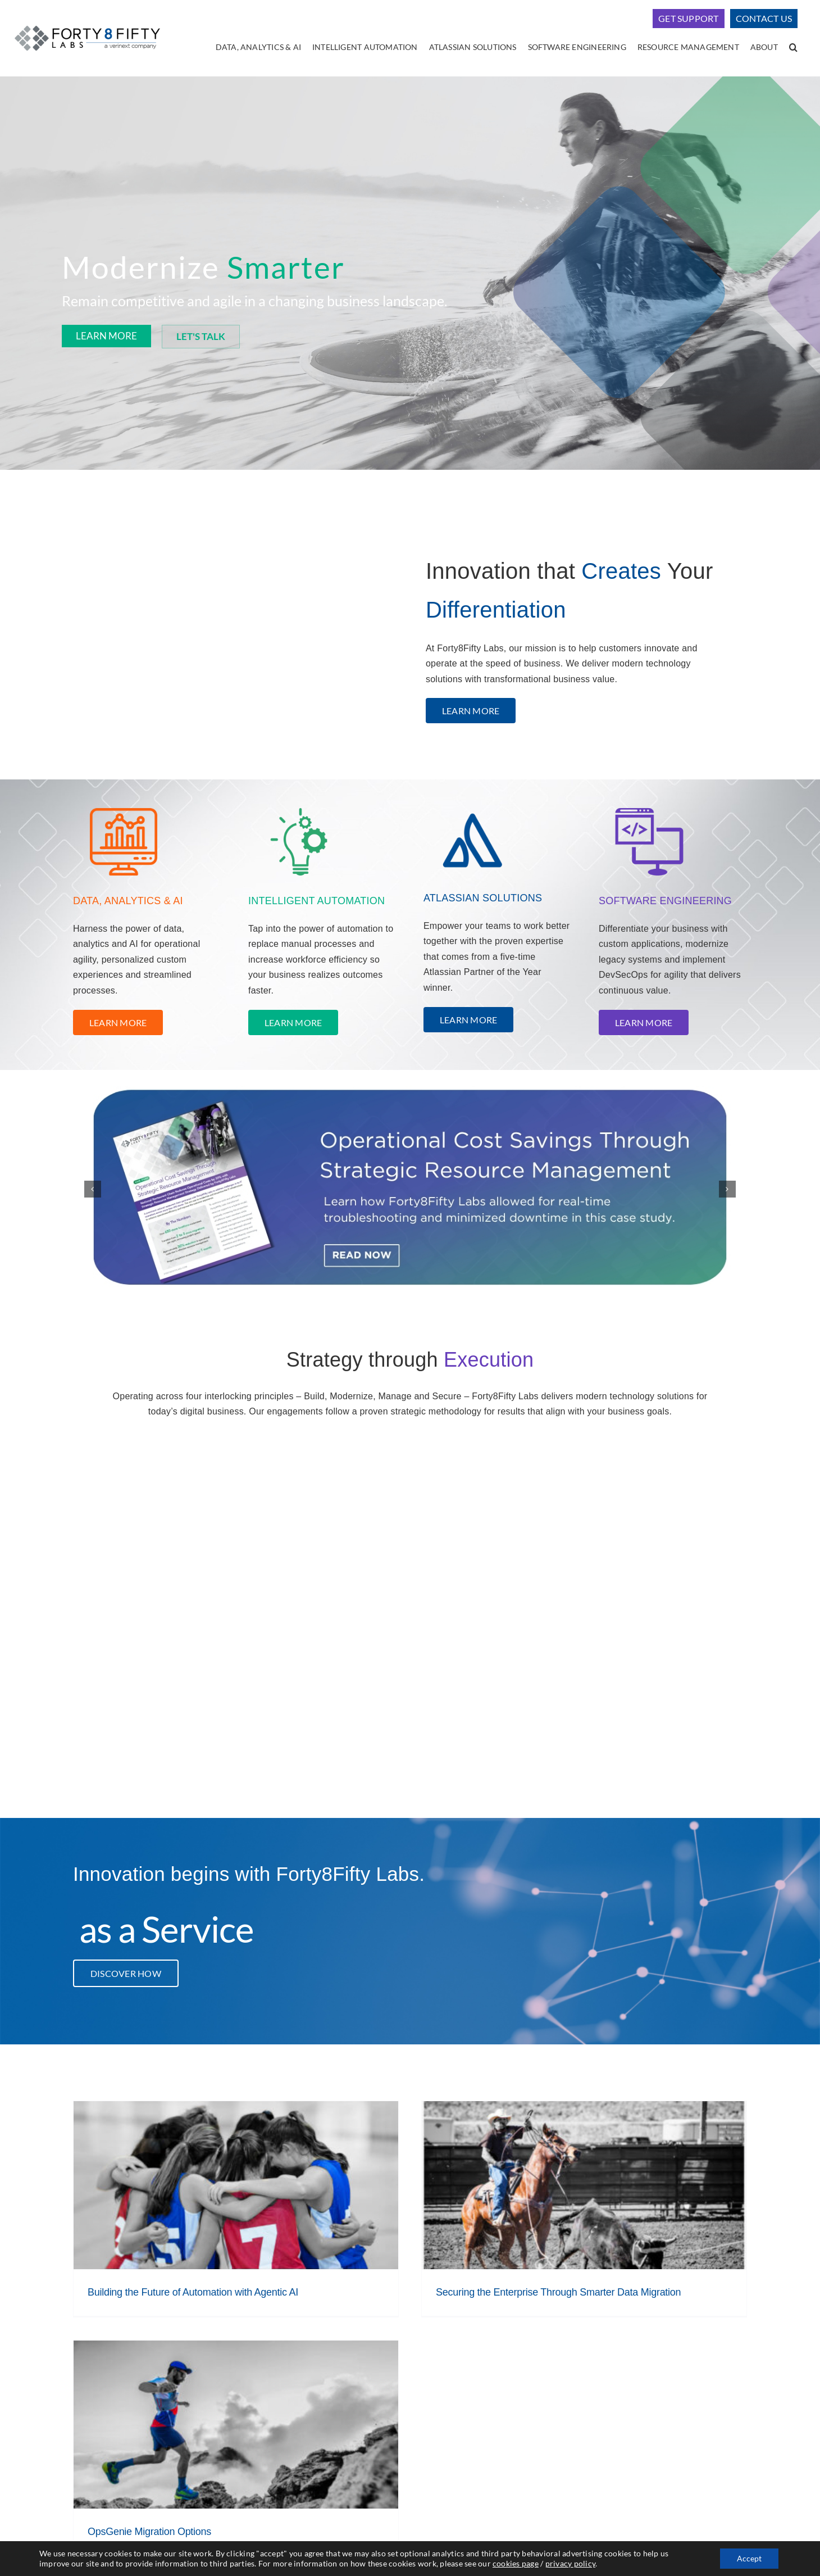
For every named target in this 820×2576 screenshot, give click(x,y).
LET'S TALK (200, 336)
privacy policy (570, 2563)
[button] (793, 48)
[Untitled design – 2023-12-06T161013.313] (649, 804)
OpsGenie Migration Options (149, 2531)
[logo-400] (87, 24)
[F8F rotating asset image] (410, 1189)
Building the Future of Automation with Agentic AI (193, 2292)
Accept (749, 2558)
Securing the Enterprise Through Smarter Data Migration (558, 2292)
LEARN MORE (106, 336)
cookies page (516, 2563)
